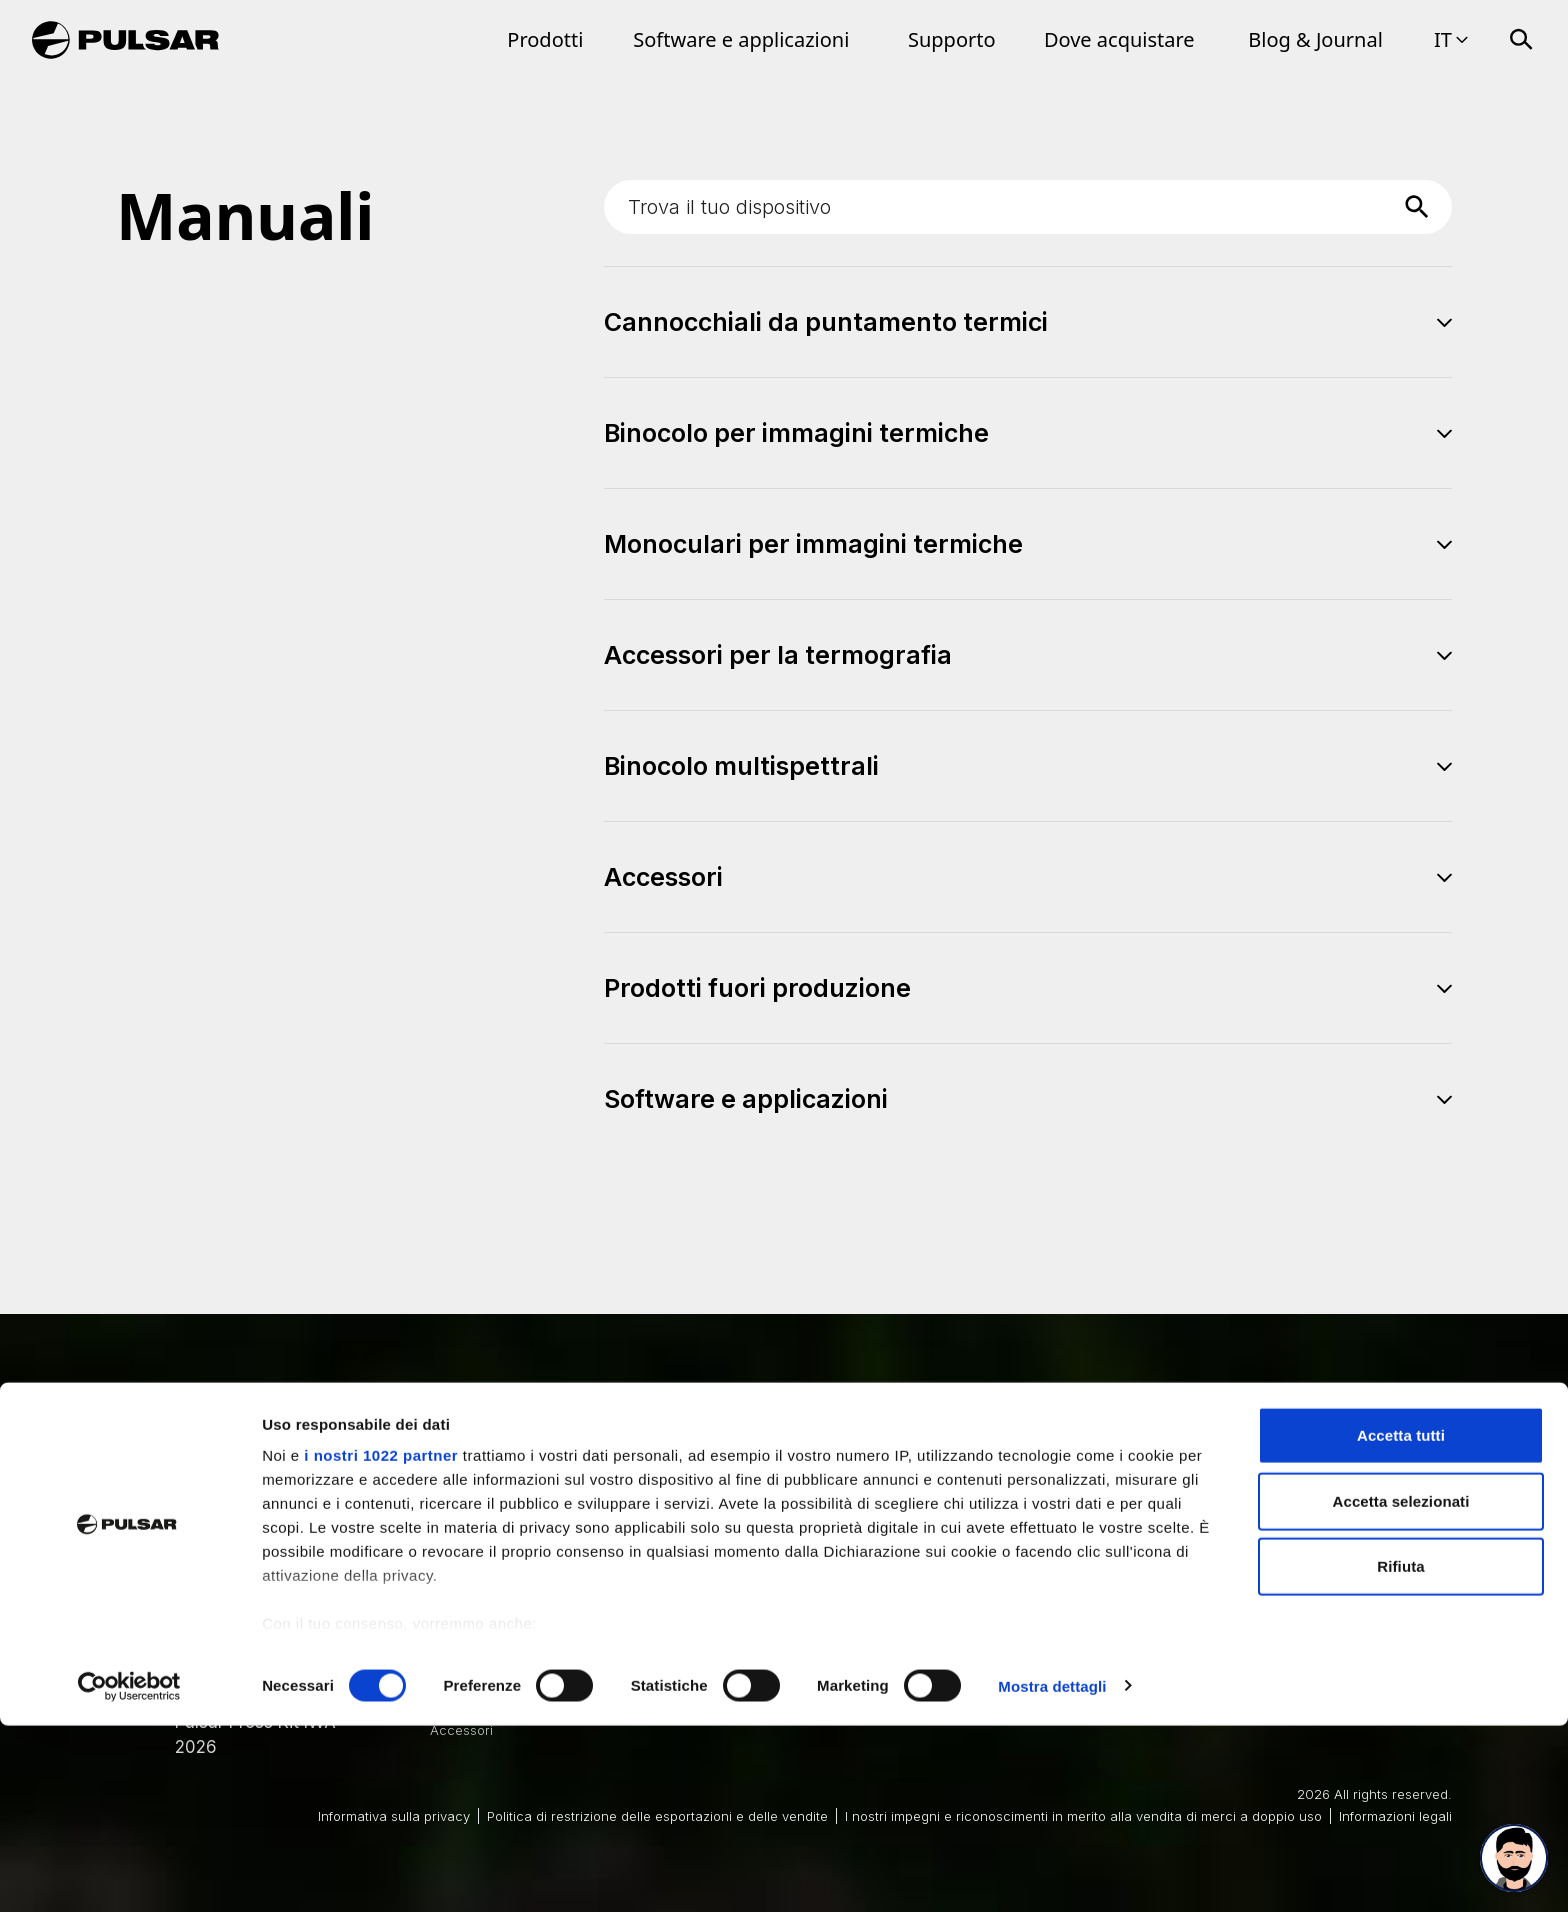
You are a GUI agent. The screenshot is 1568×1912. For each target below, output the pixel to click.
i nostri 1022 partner (381, 1642)
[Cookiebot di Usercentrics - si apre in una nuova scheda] (129, 1873)
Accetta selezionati (1401, 1687)
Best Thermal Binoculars (1151, 1555)
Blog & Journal (1315, 39)
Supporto (952, 39)
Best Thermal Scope (863, 1555)
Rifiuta (1400, 1753)
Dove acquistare (1119, 39)
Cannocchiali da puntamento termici (544, 1555)
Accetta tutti (1401, 1622)
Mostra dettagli (1052, 1872)
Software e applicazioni (741, 39)
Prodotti (545, 39)
